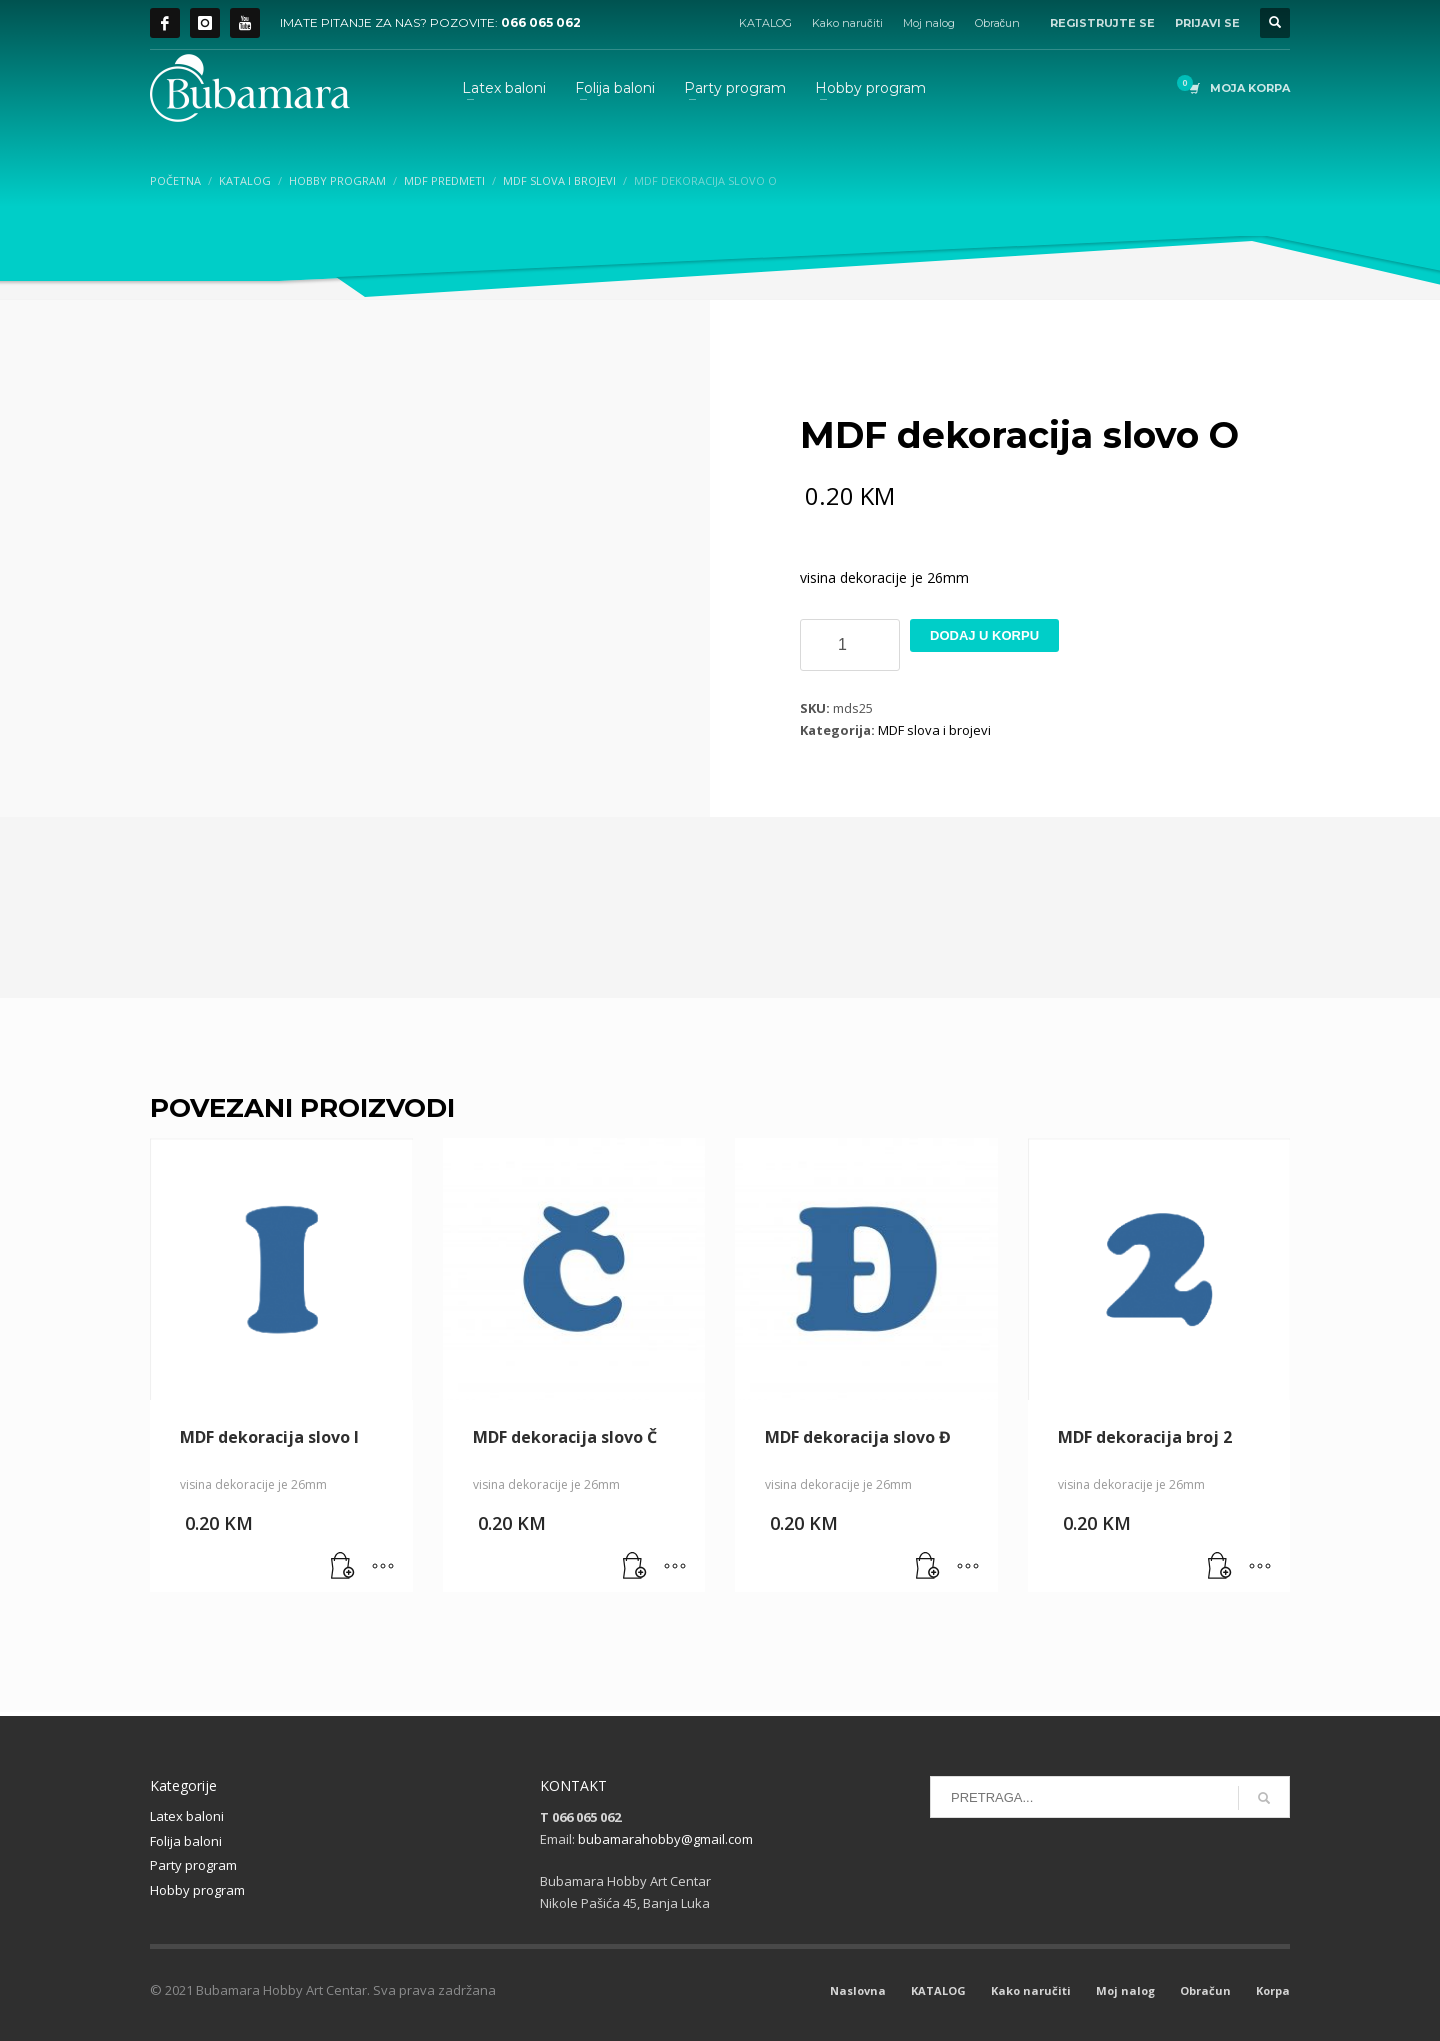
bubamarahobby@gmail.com (665, 1839)
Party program (193, 1865)
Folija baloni (186, 1841)
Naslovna (858, 1990)
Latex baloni (187, 1816)
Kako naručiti (847, 23)
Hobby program (197, 1890)
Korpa (1273, 1990)
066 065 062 (541, 22)
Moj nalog (929, 23)
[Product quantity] (850, 645)
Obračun (998, 23)
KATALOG (765, 23)
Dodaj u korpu (984, 635)
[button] (343, 1567)
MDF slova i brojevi (934, 730)
